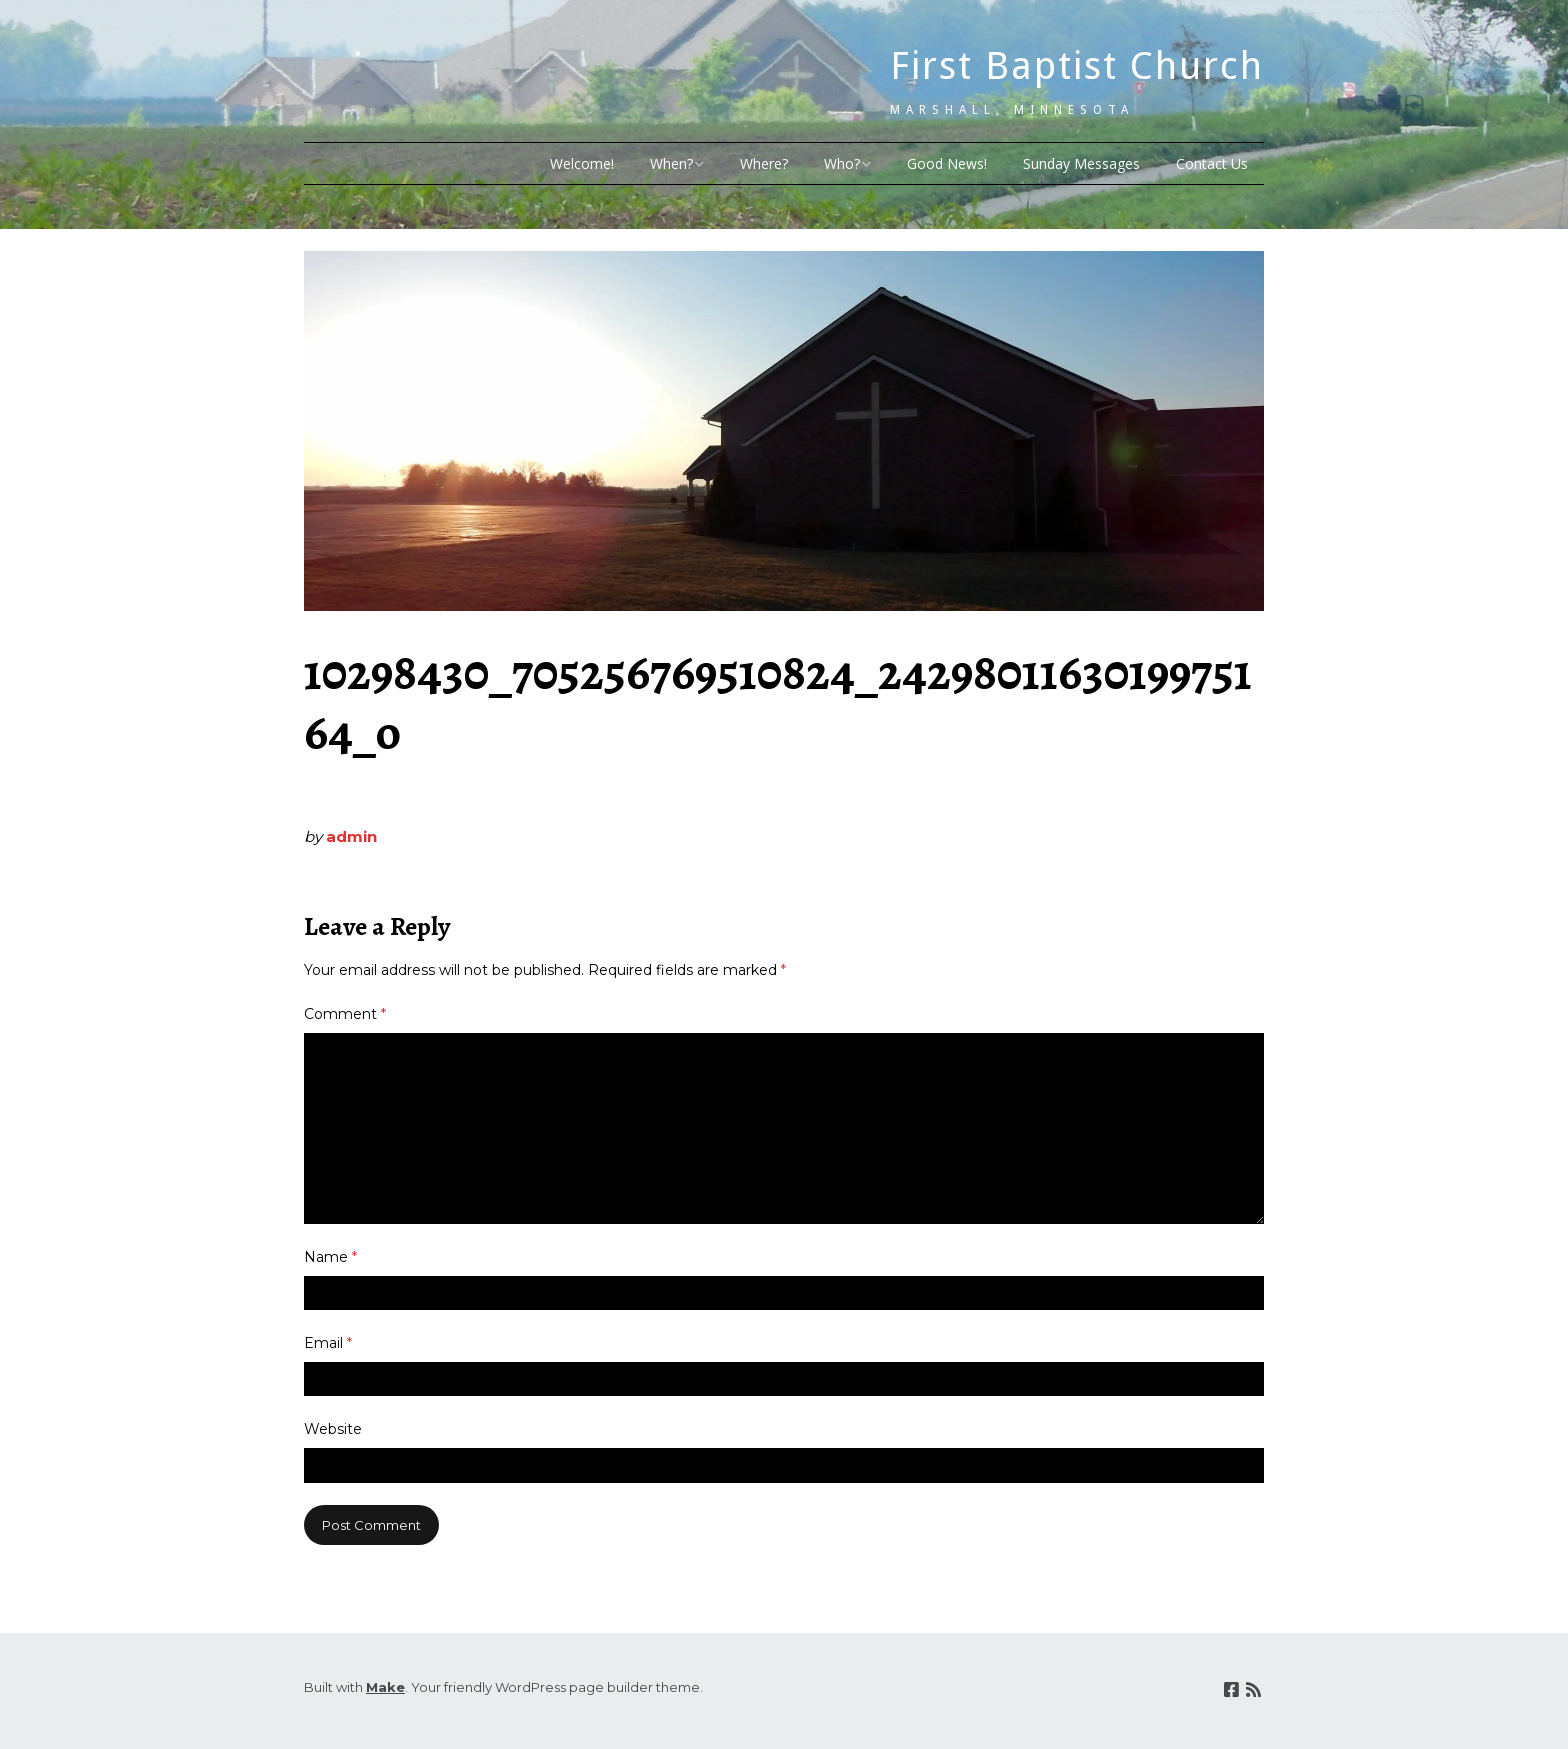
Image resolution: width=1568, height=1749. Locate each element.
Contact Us (1212, 163)
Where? (764, 163)
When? (671, 163)
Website (333, 1429)
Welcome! (582, 163)
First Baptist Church (1077, 66)
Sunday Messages (1081, 163)
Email (328, 1343)
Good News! (947, 163)
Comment (345, 1014)
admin (351, 836)
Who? (842, 163)
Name (330, 1257)
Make (385, 1687)
